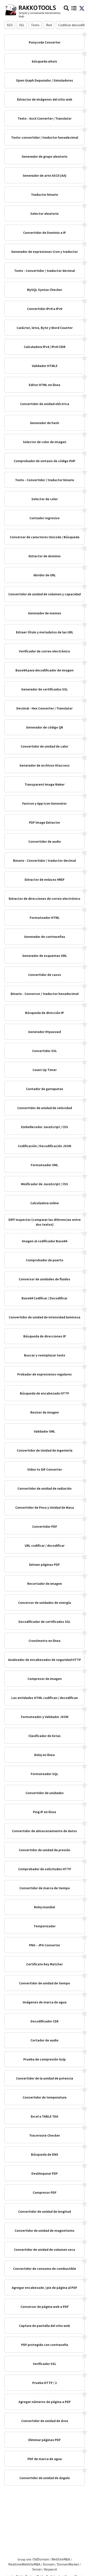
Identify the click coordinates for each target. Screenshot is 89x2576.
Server (37, 2569)
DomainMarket (68, 2564)
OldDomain (41, 2559)
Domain (49, 2564)
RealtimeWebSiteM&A (24, 2564)
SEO (10, 25)
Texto (35, 25)
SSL (21, 25)
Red (49, 25)
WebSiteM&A (60, 2559)
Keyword (50, 2569)
